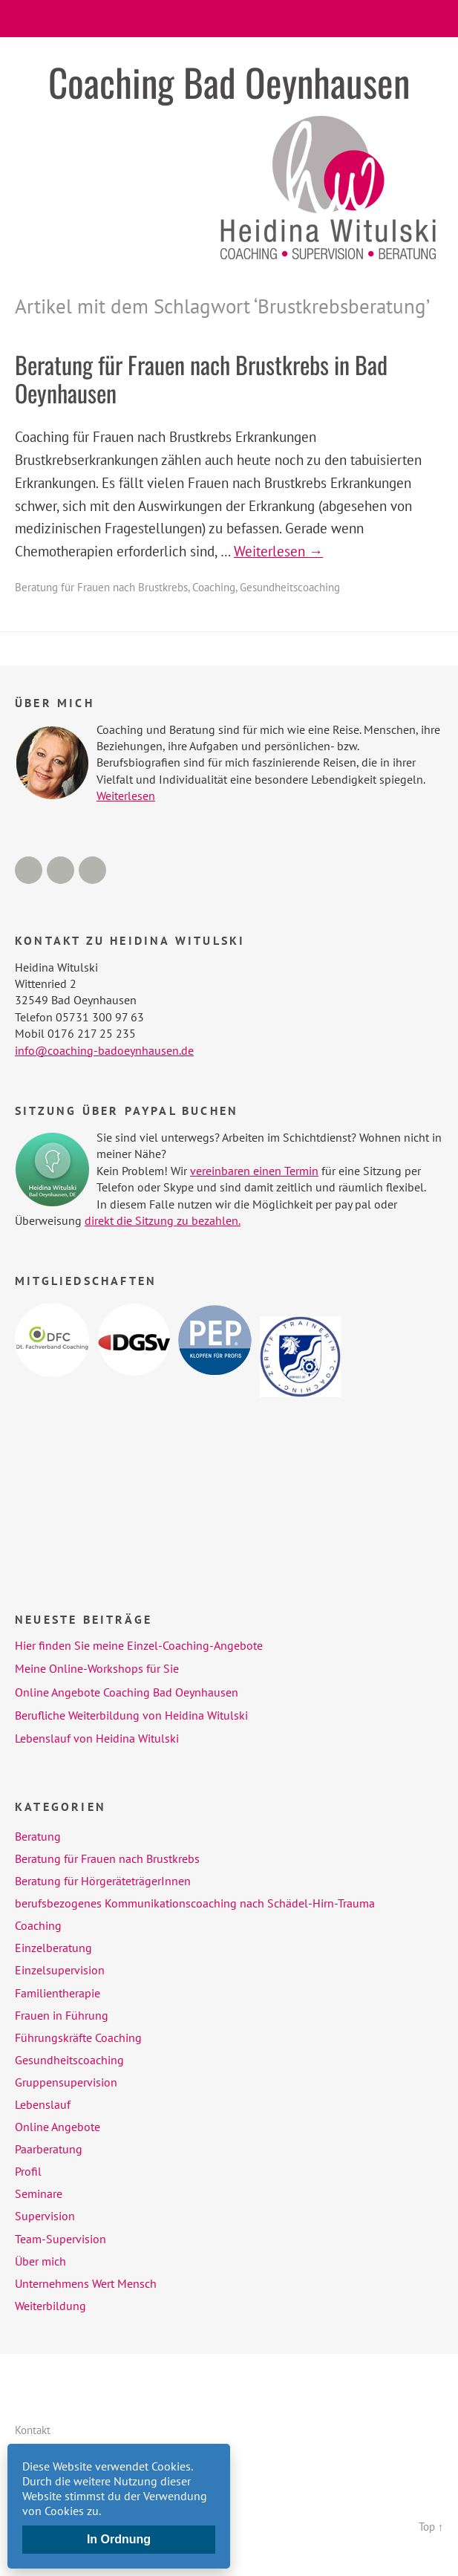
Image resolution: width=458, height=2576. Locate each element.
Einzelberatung (53, 1947)
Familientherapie (57, 1992)
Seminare (38, 2193)
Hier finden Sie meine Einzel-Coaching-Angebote (139, 1645)
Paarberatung (48, 2148)
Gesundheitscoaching (290, 587)
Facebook (28, 870)
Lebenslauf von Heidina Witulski (97, 1738)
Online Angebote (57, 2126)
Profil (28, 2171)
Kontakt (32, 2430)
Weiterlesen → (278, 550)
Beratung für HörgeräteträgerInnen (103, 1880)
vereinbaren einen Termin (254, 1170)
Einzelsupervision (60, 1969)
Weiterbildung (50, 2305)
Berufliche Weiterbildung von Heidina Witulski (131, 1715)
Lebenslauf (43, 2104)
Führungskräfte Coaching (78, 2037)
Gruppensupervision (66, 2082)
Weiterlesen (125, 795)
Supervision (45, 2215)
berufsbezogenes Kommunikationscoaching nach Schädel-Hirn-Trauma (195, 1903)
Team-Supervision (60, 2238)
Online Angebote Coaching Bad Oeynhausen (126, 1692)
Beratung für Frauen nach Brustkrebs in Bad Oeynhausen (201, 378)
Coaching (213, 587)
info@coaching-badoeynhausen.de (104, 1050)
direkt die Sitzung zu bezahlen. (163, 1220)
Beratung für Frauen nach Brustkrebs (101, 587)
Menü (229, 18)
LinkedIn (60, 870)
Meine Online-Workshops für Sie (97, 1668)
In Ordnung (119, 2539)
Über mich (40, 2261)
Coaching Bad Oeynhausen (229, 81)
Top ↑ (431, 2527)
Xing (92, 870)
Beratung (38, 1836)
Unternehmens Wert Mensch (86, 2283)
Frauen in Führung (61, 2015)
